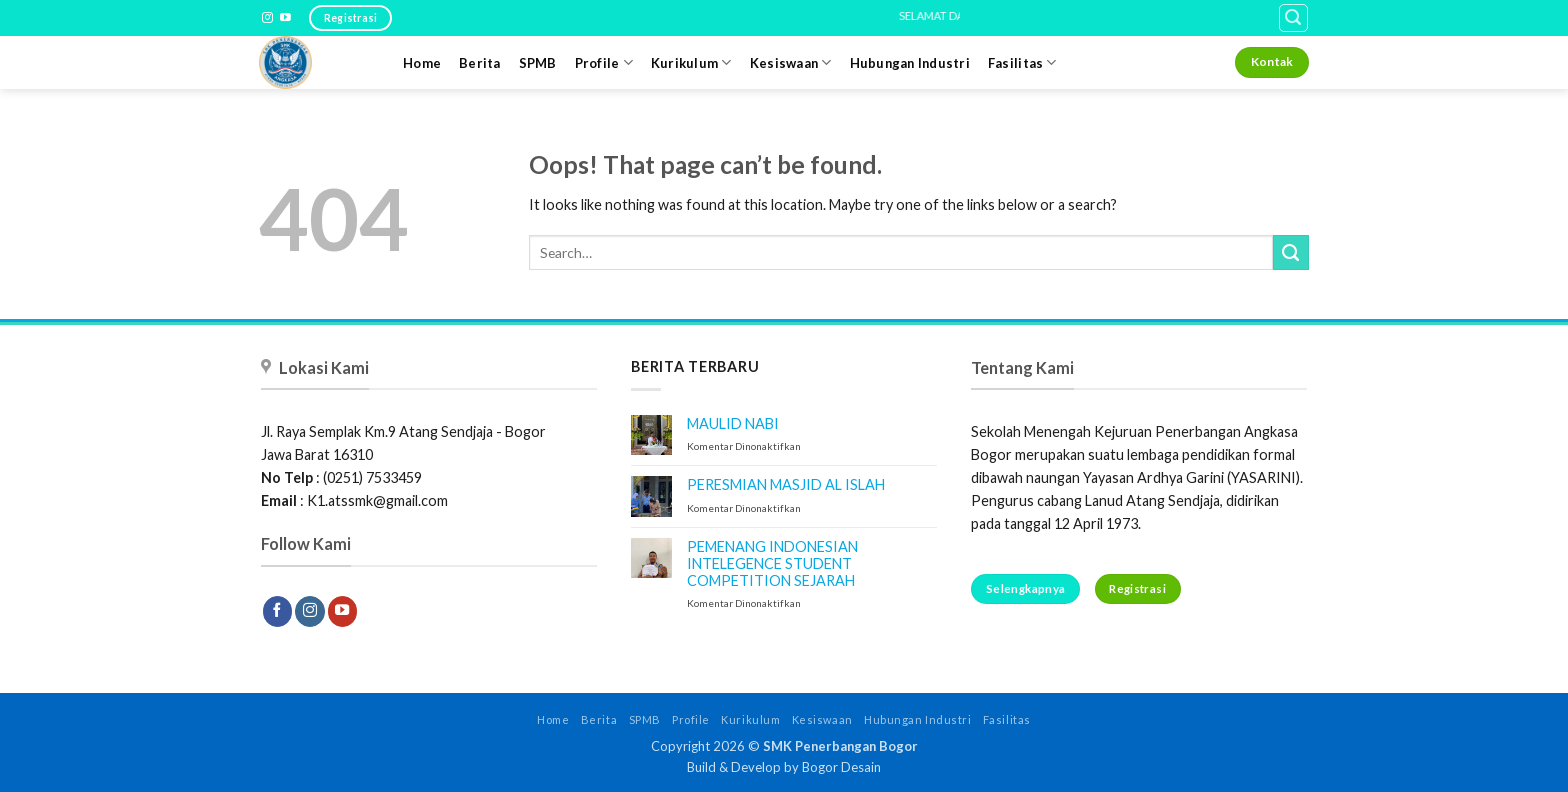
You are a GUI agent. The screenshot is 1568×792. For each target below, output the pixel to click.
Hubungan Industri (910, 63)
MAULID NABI (733, 423)
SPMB (538, 63)
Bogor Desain (841, 767)
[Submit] (1291, 253)
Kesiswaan (791, 62)
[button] (1293, 18)
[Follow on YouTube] (285, 18)
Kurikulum (691, 62)
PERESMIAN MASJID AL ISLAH (786, 484)
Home (422, 63)
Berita (480, 63)
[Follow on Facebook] (278, 611)
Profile (604, 62)
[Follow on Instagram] (267, 18)
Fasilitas (1022, 62)
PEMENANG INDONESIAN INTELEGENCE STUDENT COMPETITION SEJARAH (772, 564)
